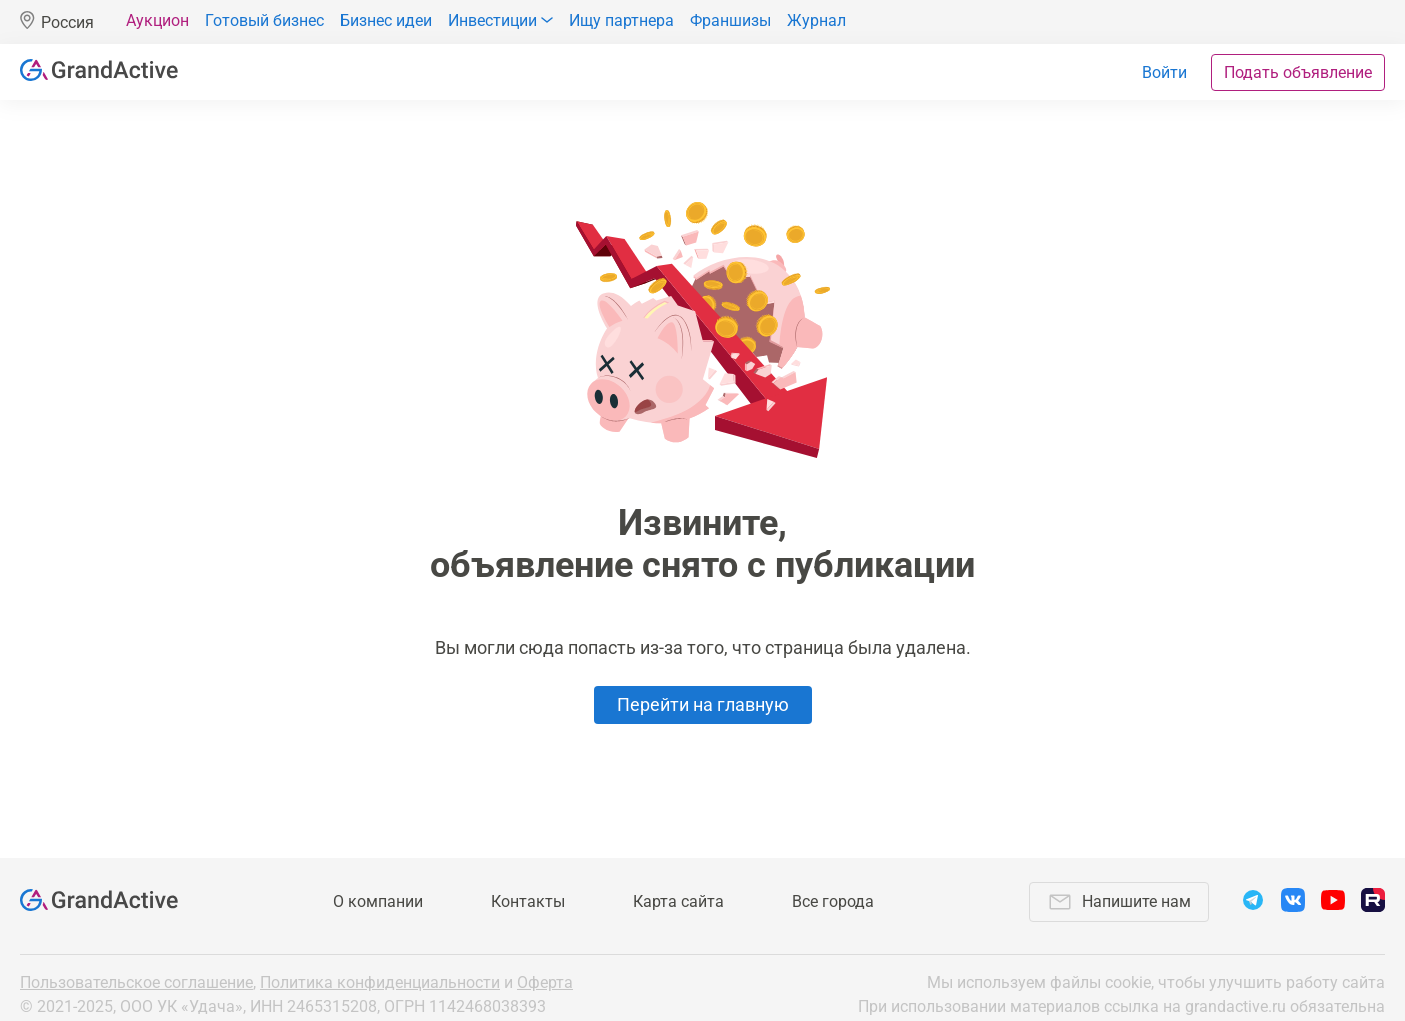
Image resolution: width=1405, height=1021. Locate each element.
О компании (378, 901)
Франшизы (730, 20)
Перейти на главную (703, 704)
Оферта (545, 982)
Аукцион (157, 20)
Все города (833, 901)
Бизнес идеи (386, 20)
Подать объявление (1298, 72)
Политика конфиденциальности (380, 982)
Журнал (816, 20)
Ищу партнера (621, 20)
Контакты (528, 901)
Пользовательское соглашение (136, 982)
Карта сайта (678, 901)
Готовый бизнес (264, 20)
